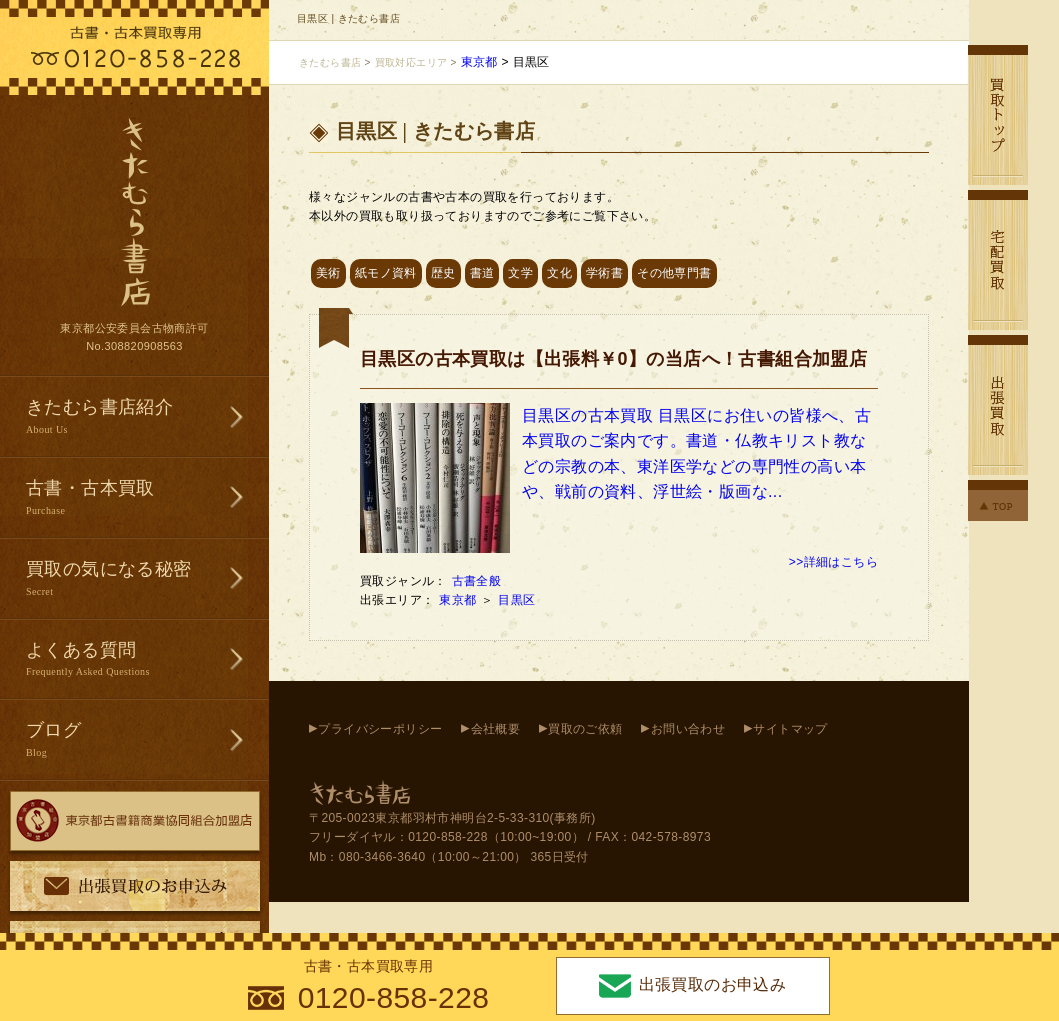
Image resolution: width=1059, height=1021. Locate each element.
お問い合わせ (688, 729)
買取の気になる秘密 (147, 579)
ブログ (147, 740)
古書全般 (477, 581)
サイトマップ (790, 729)
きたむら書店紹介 (147, 417)
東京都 (459, 600)
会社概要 (496, 729)
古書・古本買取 (147, 498)
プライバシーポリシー (380, 729)
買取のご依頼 (585, 729)
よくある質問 (147, 660)
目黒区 (518, 600)
